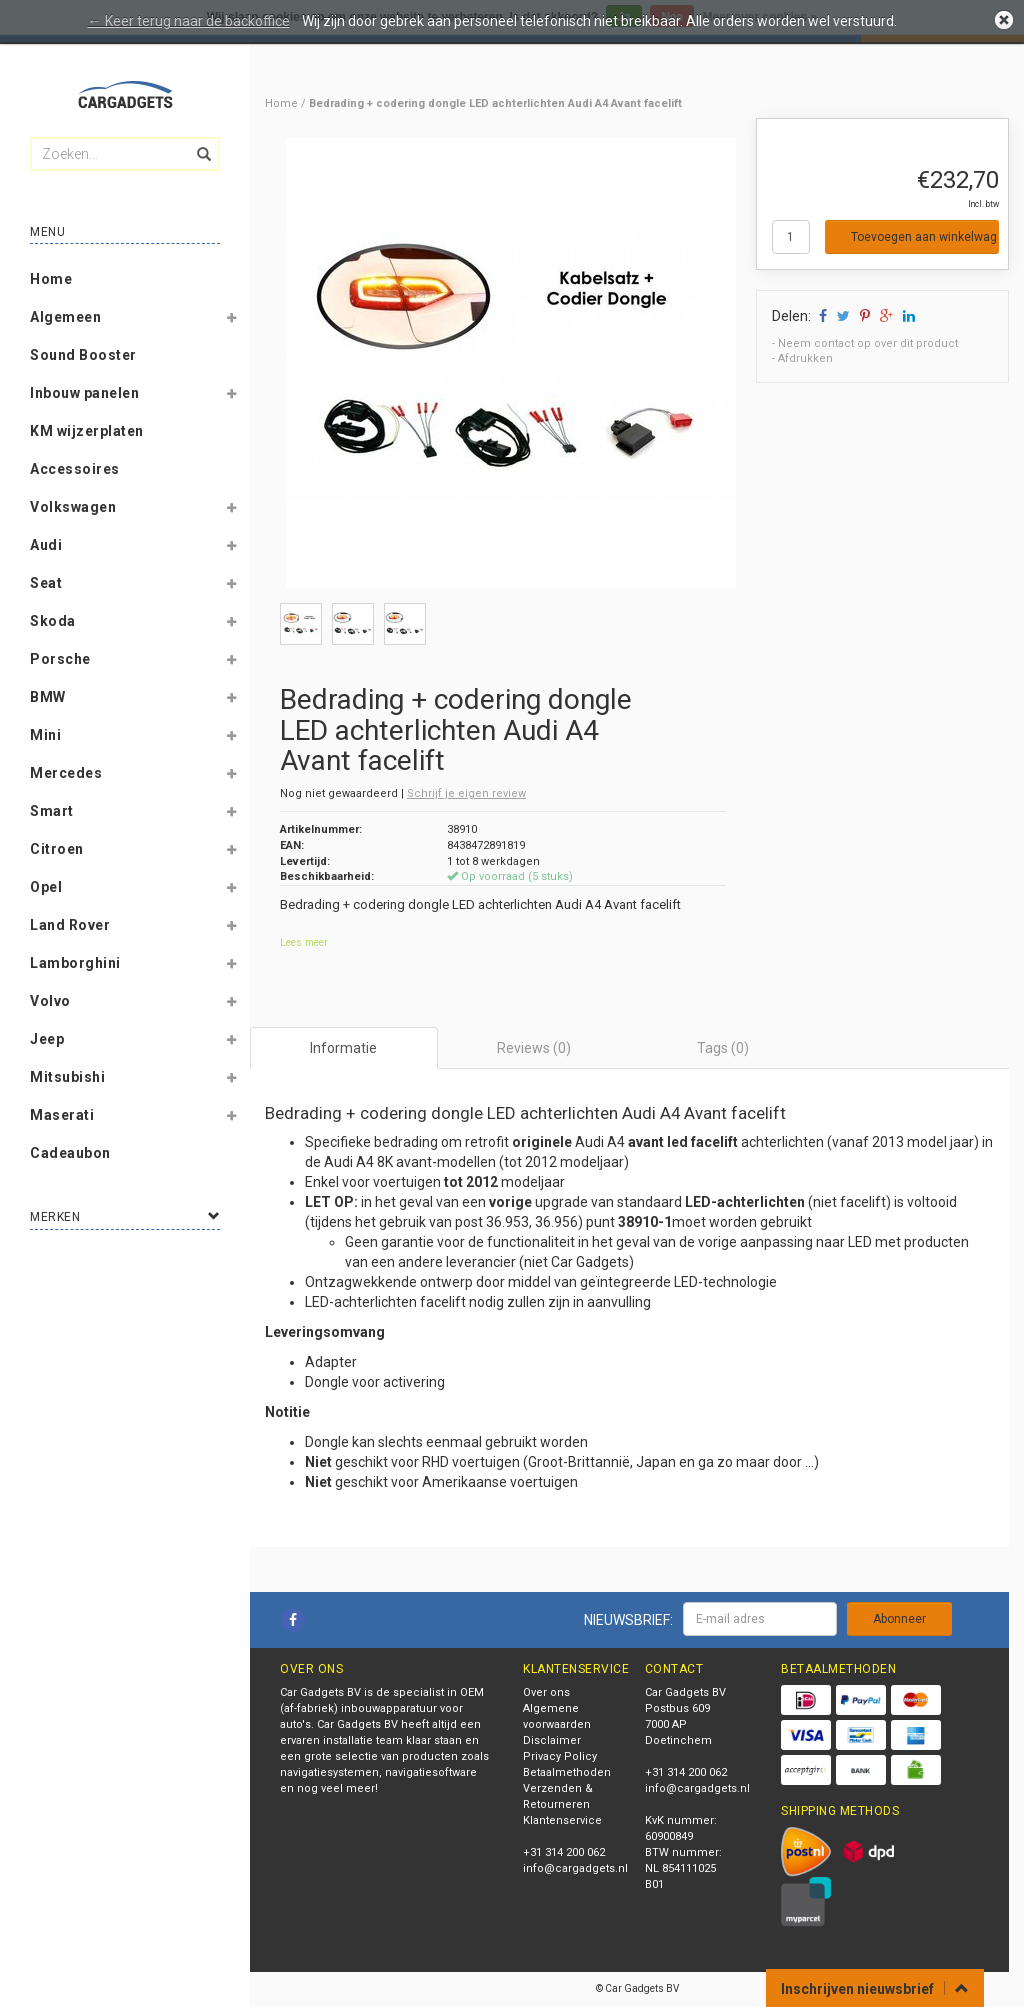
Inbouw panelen (84, 393)
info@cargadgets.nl (575, 1868)
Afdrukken (805, 358)
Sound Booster (83, 355)
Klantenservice (562, 1820)
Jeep (47, 1039)
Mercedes (66, 773)
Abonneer (899, 1619)
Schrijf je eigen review (466, 793)
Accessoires (75, 469)
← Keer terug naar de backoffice (189, 21)
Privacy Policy (560, 1756)
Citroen (57, 849)
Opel (46, 887)
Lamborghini (75, 963)
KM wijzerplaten (87, 431)
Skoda (53, 621)
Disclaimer (552, 1740)
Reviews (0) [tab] (534, 1048)
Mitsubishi (67, 1077)
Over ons (546, 1692)
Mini (45, 735)
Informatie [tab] (343, 1048)
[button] (231, 321)
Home (51, 279)
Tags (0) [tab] (723, 1048)
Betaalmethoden (567, 1772)
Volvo (50, 1001)
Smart (52, 811)
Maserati (62, 1115)
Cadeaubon (70, 1153)
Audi (46, 545)
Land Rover (70, 925)
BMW (48, 697)
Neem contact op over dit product (868, 343)
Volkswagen (73, 507)
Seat (46, 583)
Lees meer (304, 942)
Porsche (60, 659)
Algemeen (65, 317)
